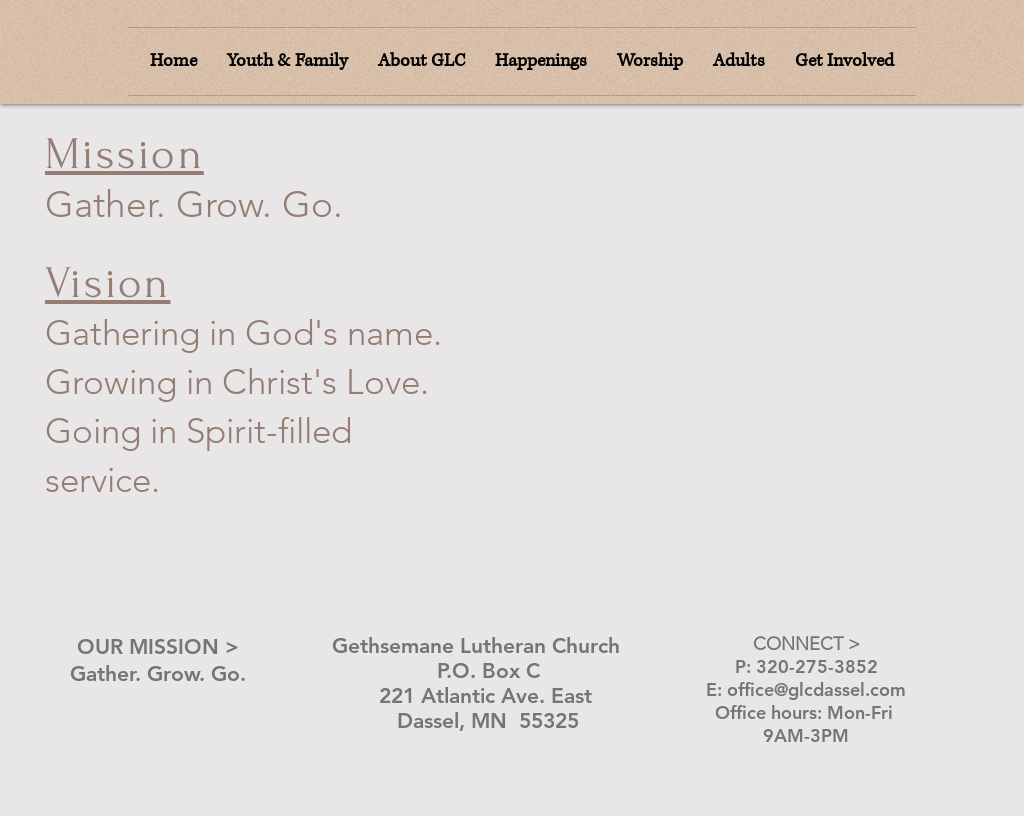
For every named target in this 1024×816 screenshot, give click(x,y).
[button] (650, 61)
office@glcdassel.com (816, 689)
